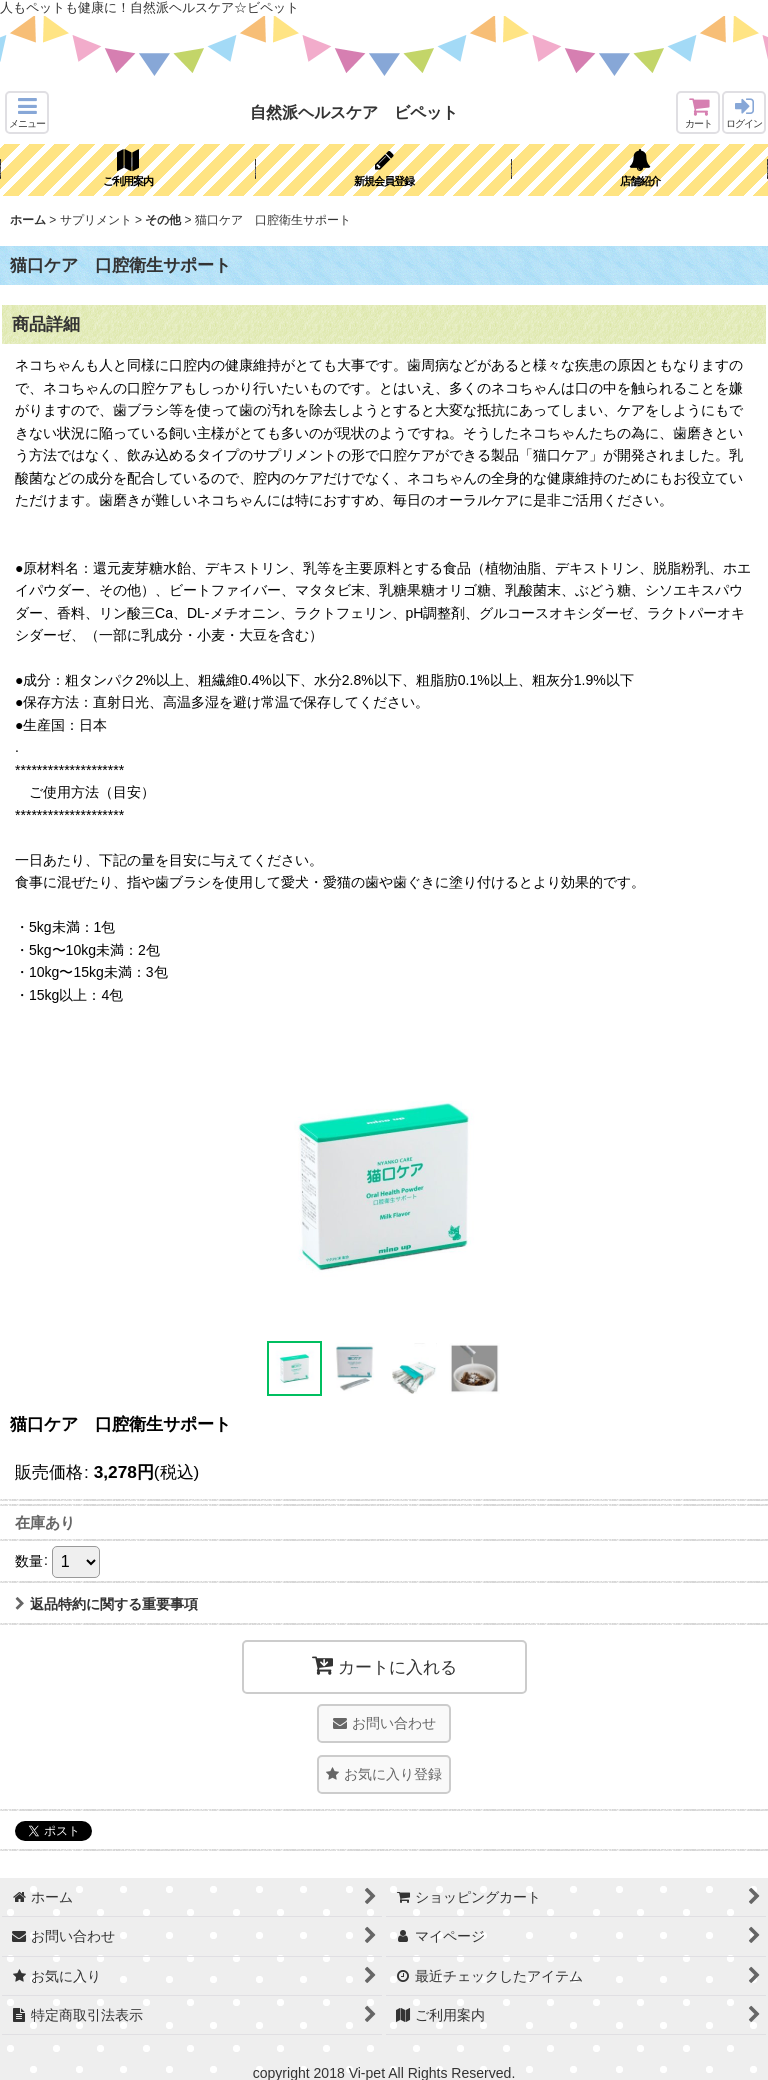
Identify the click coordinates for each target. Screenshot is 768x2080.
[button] (27, 112)
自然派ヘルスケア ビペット (354, 112)
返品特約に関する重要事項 (106, 1604)
